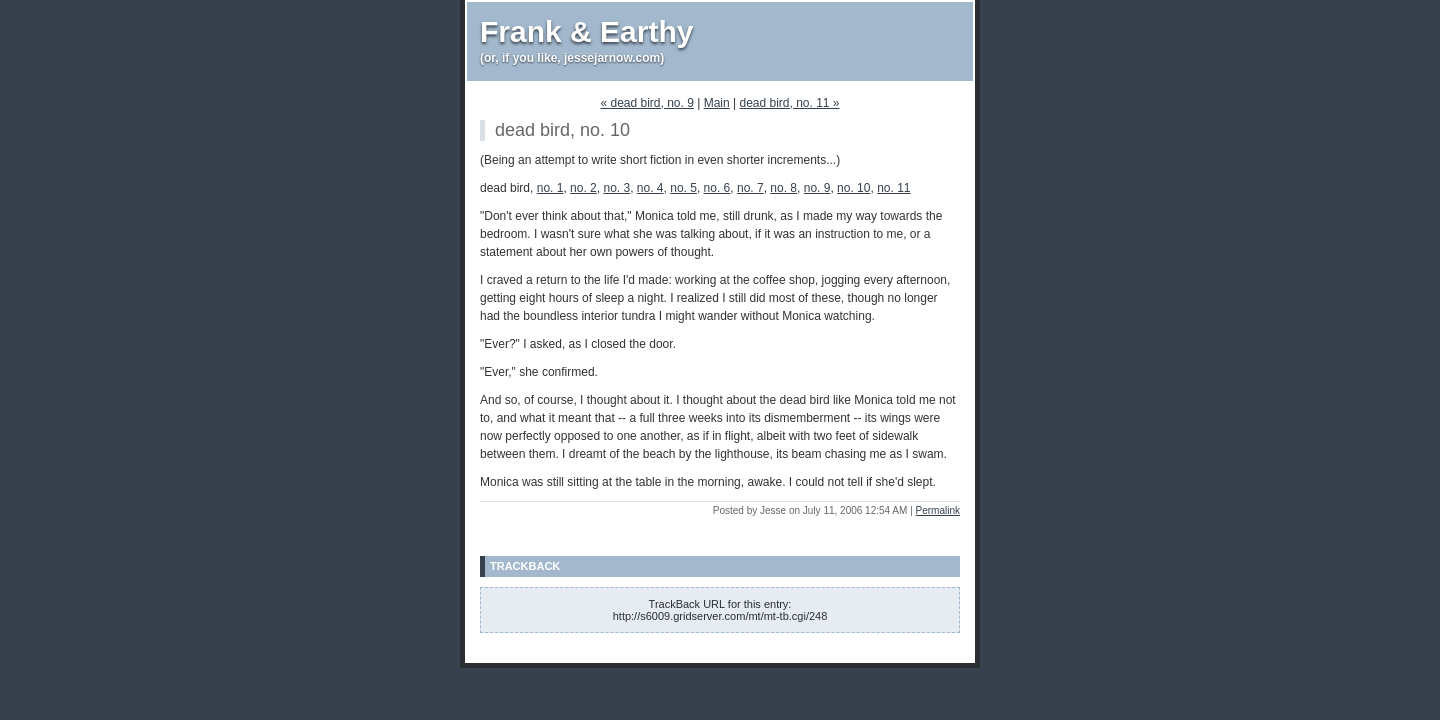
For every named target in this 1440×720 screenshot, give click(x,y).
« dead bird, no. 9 (646, 103)
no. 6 (717, 188)
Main (717, 103)
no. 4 (650, 188)
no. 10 (853, 188)
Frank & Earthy (586, 31)
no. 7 (750, 188)
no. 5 (683, 188)
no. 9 (817, 188)
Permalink (938, 510)
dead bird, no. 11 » (789, 103)
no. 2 (583, 188)
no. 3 (616, 188)
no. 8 (783, 188)
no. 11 (893, 188)
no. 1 (550, 188)
